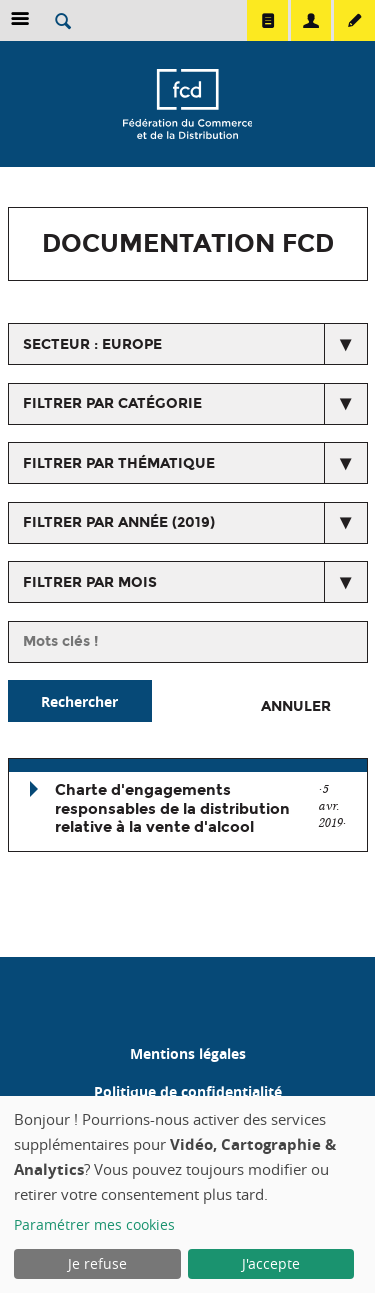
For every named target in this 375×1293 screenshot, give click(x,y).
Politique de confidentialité (188, 1091)
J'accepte (271, 1263)
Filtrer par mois (90, 582)
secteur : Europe (92, 344)
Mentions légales (188, 1053)
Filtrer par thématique (119, 463)
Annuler (296, 706)
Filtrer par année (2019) (119, 522)
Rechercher (79, 701)
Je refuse (97, 1263)
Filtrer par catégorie (112, 403)
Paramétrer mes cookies (94, 1224)
